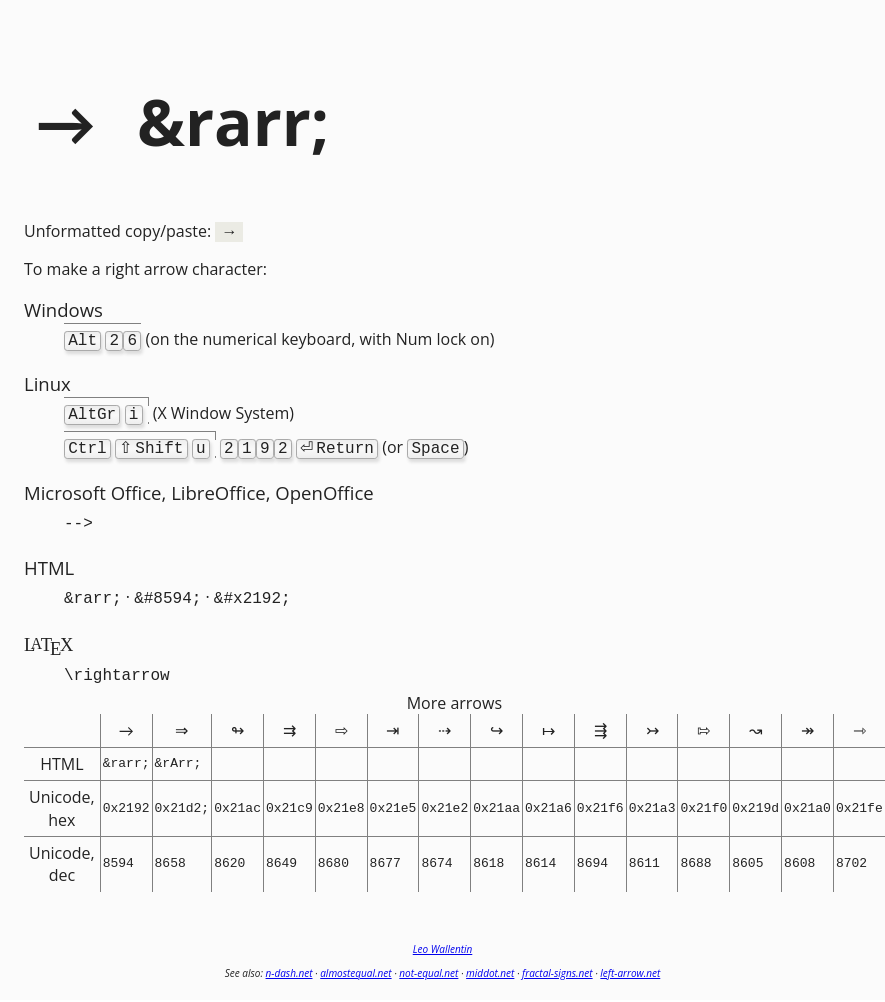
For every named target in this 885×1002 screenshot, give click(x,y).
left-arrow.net (630, 961)
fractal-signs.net (557, 961)
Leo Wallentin (443, 937)
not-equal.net (428, 961)
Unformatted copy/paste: (133, 231)
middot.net (490, 961)
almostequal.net (355, 961)
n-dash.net (289, 961)
